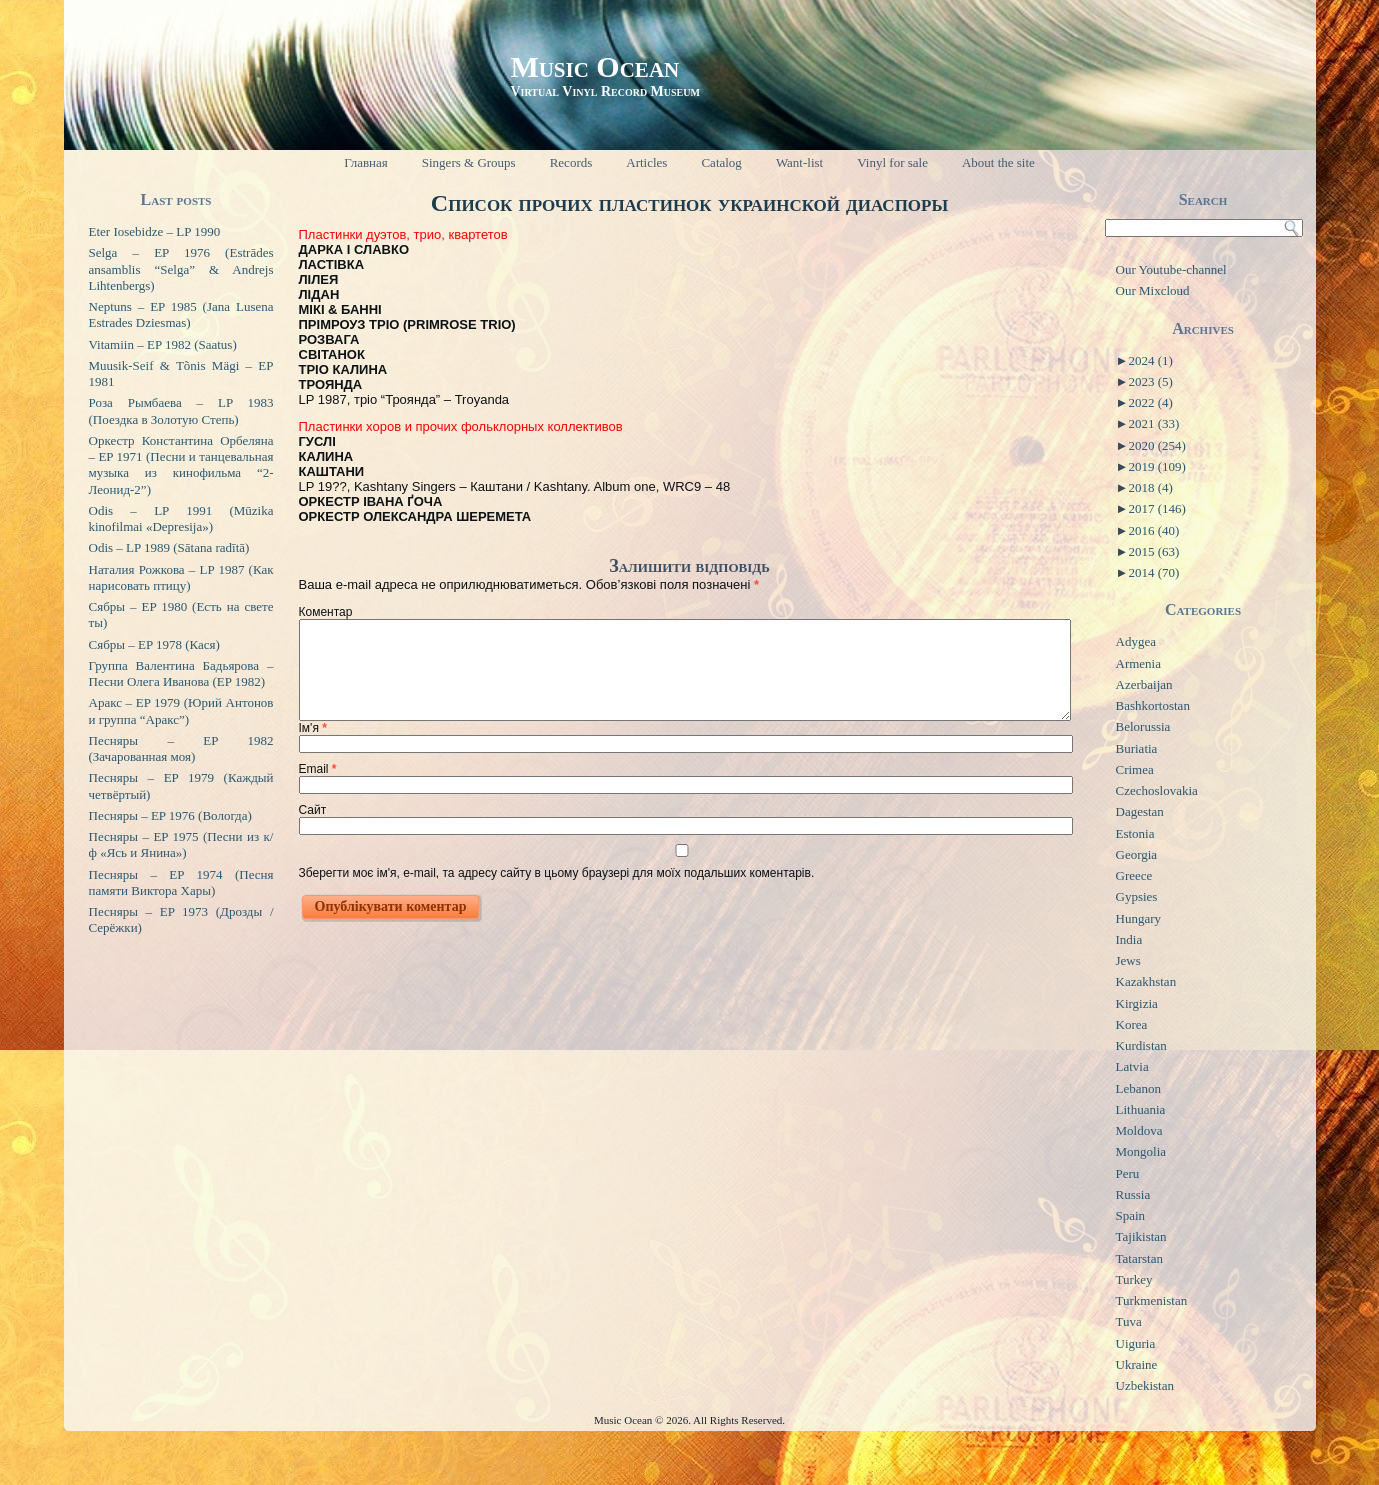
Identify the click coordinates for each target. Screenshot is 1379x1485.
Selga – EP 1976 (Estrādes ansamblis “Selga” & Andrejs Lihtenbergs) (181, 269)
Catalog (721, 162)
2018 (1150, 487)
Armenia (1138, 663)
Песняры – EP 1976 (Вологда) (170, 815)
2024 (1150, 360)
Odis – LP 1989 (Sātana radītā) (169, 547)
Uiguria (1136, 1343)
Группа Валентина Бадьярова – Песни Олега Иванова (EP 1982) (181, 673)
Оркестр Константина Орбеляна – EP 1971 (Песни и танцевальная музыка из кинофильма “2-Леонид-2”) (181, 465)
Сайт (313, 810)
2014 (1153, 572)
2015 (1153, 551)
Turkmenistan (1152, 1300)
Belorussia (1143, 726)
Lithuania (1141, 1109)
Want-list (799, 162)
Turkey (1134, 1279)
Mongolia (1141, 1151)
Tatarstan (1139, 1258)
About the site (998, 162)
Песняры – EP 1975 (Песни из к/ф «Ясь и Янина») (181, 844)
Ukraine (1137, 1364)
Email (318, 769)
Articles (646, 162)
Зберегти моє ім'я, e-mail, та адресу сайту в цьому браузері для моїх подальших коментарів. (557, 873)
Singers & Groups (469, 162)
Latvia (1132, 1066)
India (1129, 939)
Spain (1131, 1215)
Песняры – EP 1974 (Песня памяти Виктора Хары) (181, 882)
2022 (1150, 402)
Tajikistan (1141, 1236)
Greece (1134, 875)
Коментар (326, 612)
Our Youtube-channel (1171, 269)
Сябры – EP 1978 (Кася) (154, 644)
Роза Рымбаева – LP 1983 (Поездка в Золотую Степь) (181, 410)
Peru (1128, 1173)
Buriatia (1137, 748)
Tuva (1129, 1321)
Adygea (1136, 641)
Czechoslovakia (1157, 790)
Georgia (1137, 854)
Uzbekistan (1145, 1385)
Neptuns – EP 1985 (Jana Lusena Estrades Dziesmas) (181, 314)
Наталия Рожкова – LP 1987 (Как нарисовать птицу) (181, 577)
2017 (1156, 508)
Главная (366, 162)
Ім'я (313, 728)
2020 (1156, 445)
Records (571, 162)
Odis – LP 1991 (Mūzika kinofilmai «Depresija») (181, 518)
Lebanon (1138, 1088)
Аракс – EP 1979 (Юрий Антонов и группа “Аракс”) (181, 710)
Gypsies (1137, 896)
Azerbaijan (1144, 684)
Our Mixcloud (1153, 290)
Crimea (1135, 769)
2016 (1153, 530)
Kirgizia (1137, 1003)
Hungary (1139, 918)
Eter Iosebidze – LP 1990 (155, 231)
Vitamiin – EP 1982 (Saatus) (163, 344)
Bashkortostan (1153, 705)
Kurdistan (1141, 1045)
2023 (1150, 381)
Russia (1133, 1194)
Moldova (1139, 1130)
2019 (1156, 466)
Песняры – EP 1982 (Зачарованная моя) (181, 748)
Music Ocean (594, 66)
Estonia (1135, 833)
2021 (1153, 423)
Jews (1128, 960)
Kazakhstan (1146, 981)
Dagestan (1140, 811)
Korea (1132, 1024)
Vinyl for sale (892, 162)
